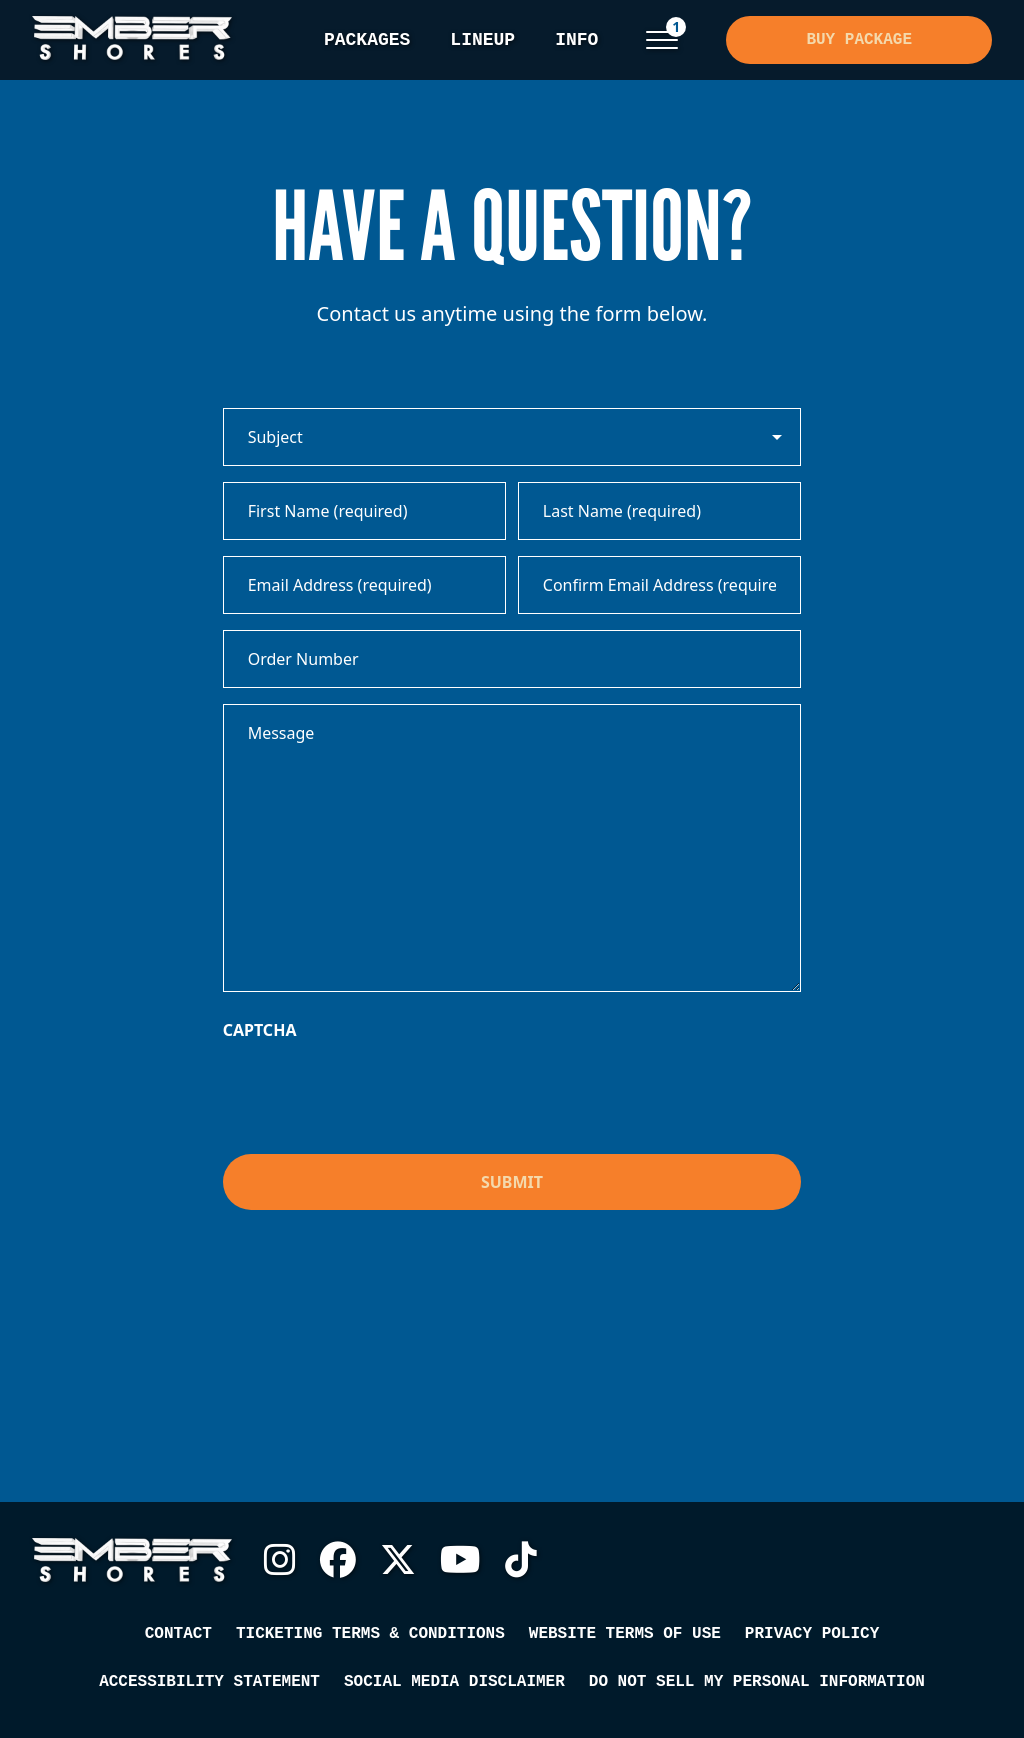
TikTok (521, 1560)
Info (576, 40)
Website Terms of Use (625, 1634)
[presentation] (375, 1091)
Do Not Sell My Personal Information (757, 1682)
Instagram (280, 1560)
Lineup (482, 40)
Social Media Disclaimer (454, 1682)
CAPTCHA (260, 1030)
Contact (178, 1634)
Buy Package (859, 40)
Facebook (338, 1560)
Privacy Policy (812, 1634)
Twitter (398, 1560)
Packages (367, 40)
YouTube (460, 1560)
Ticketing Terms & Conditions (370, 1634)
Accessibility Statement (209, 1682)
